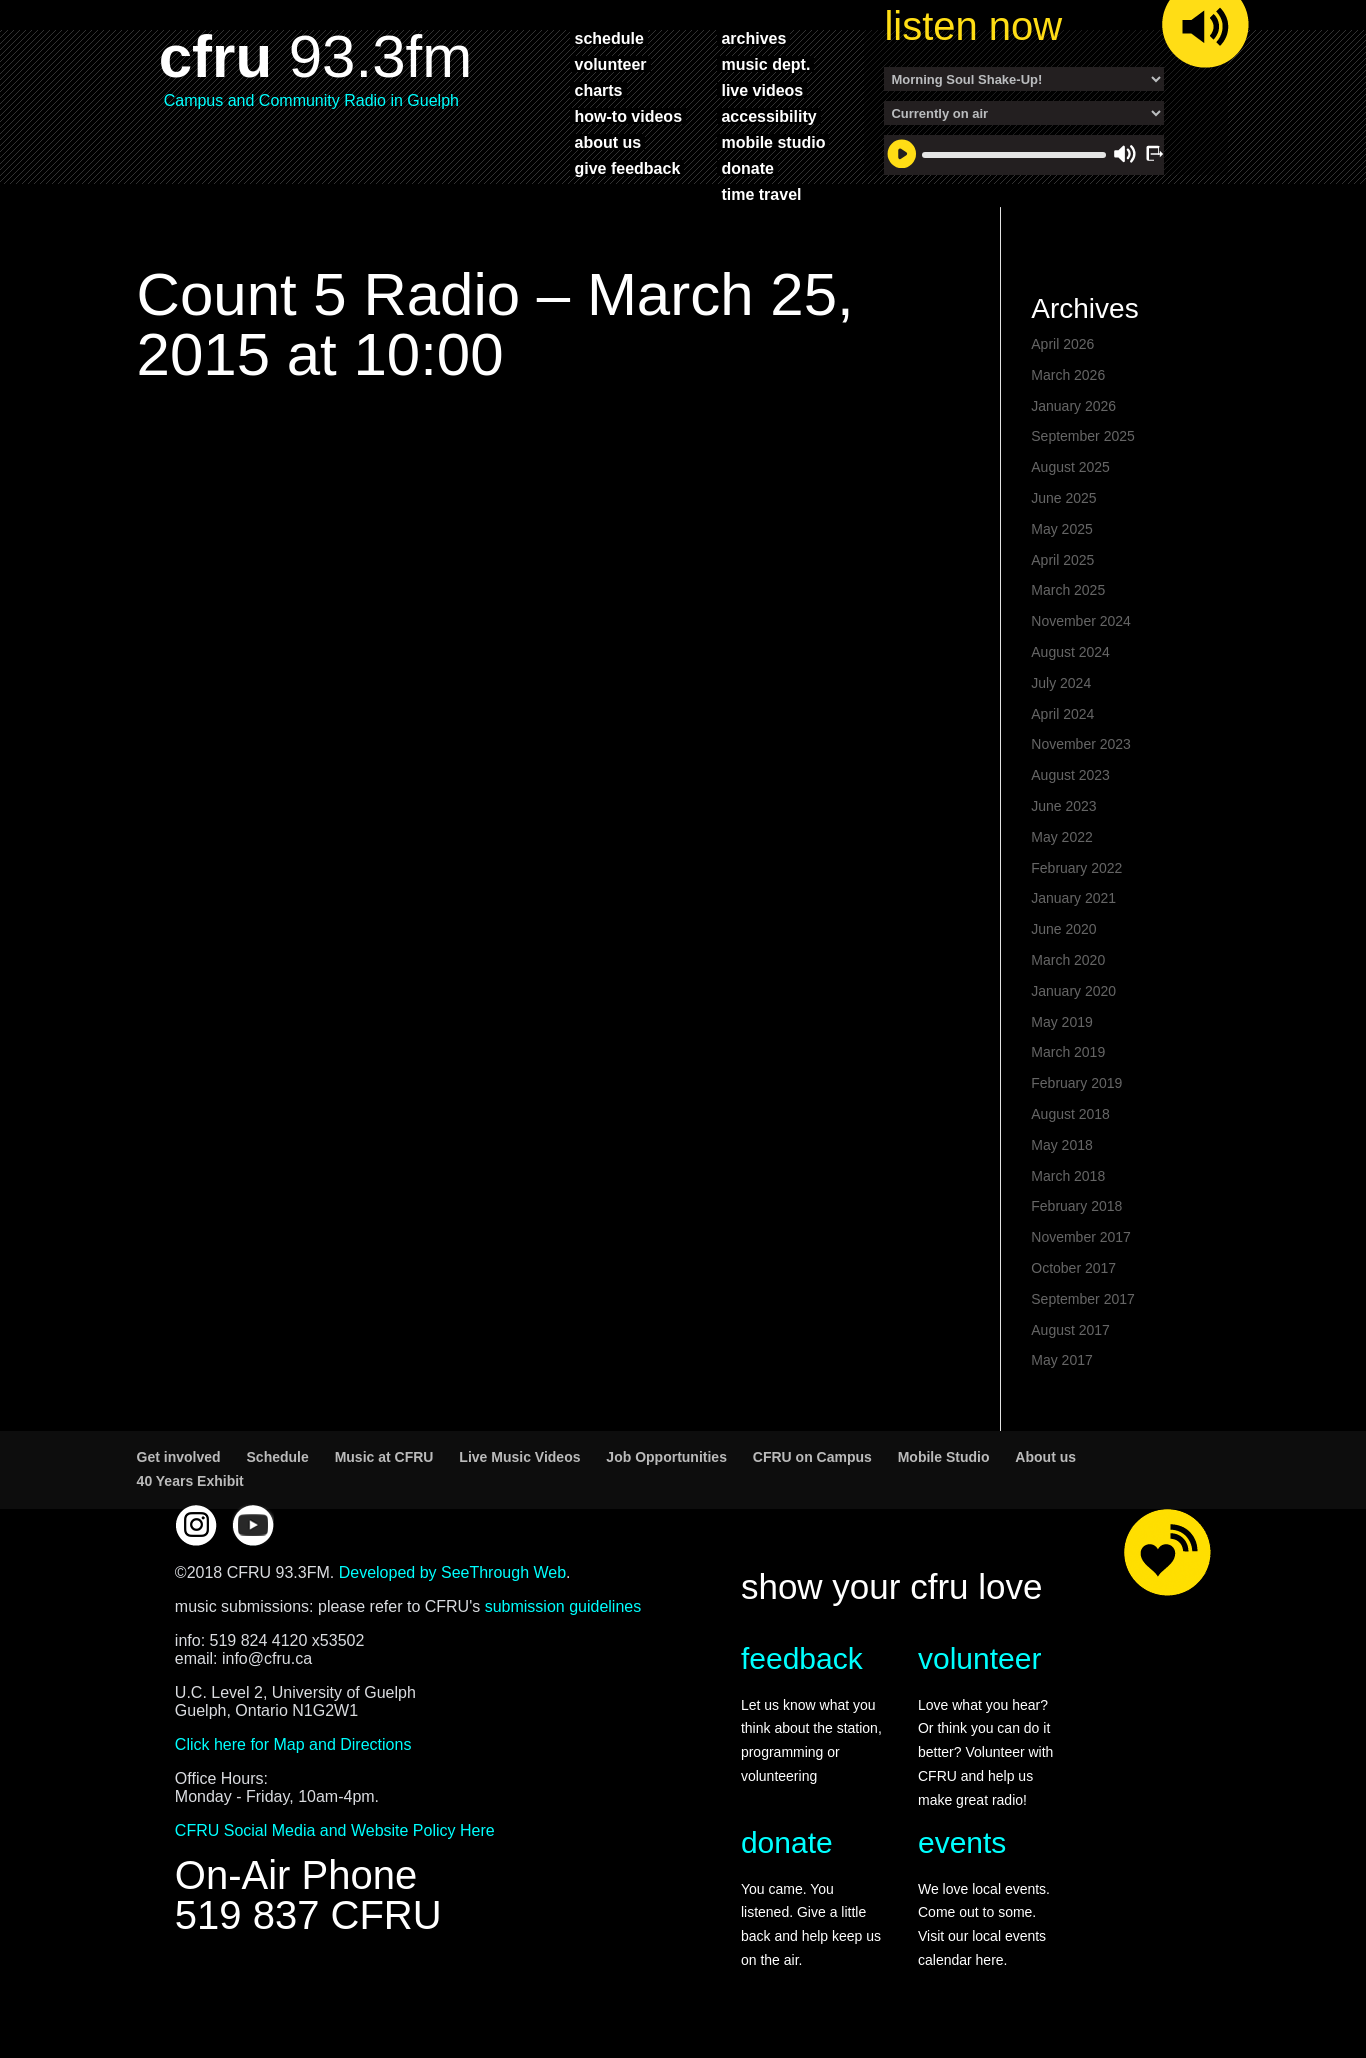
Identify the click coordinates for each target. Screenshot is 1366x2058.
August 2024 (1070, 652)
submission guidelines (563, 1606)
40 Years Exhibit (190, 1481)
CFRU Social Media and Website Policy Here (335, 1830)
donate (747, 168)
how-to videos (628, 116)
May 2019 (1061, 1022)
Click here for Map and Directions (293, 1744)
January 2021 (1073, 898)
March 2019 (1068, 1052)
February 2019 (1076, 1083)
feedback (802, 1658)
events (962, 1842)
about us (607, 142)
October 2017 (1073, 1268)
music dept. (765, 64)
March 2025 (1068, 590)
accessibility (768, 116)
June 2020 (1063, 929)
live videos (762, 90)
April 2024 (1062, 714)
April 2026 (1062, 344)
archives (753, 38)
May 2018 (1061, 1145)
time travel (761, 194)
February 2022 (1076, 868)
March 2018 (1068, 1176)
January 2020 (1073, 991)
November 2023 (1081, 744)
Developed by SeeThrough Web (452, 1572)
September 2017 (1083, 1299)
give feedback (627, 168)
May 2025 (1061, 529)
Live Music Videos (519, 1457)
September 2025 (1083, 436)
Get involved (179, 1457)
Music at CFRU (384, 1457)
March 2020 (1068, 960)
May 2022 (1061, 837)
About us (1045, 1457)
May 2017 (1061, 1360)
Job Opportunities (666, 1457)
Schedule (278, 1457)
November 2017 (1081, 1237)
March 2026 (1068, 375)
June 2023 (1063, 806)
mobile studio (773, 142)
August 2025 (1070, 467)
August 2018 (1070, 1114)
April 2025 (1062, 560)
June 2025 (1063, 498)
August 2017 (1070, 1330)
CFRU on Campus (812, 1457)
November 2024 (1081, 621)
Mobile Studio (944, 1457)
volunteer (610, 64)
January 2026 (1073, 406)
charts (598, 90)
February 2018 (1076, 1206)
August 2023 (1070, 775)
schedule (608, 38)
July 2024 (1061, 683)
